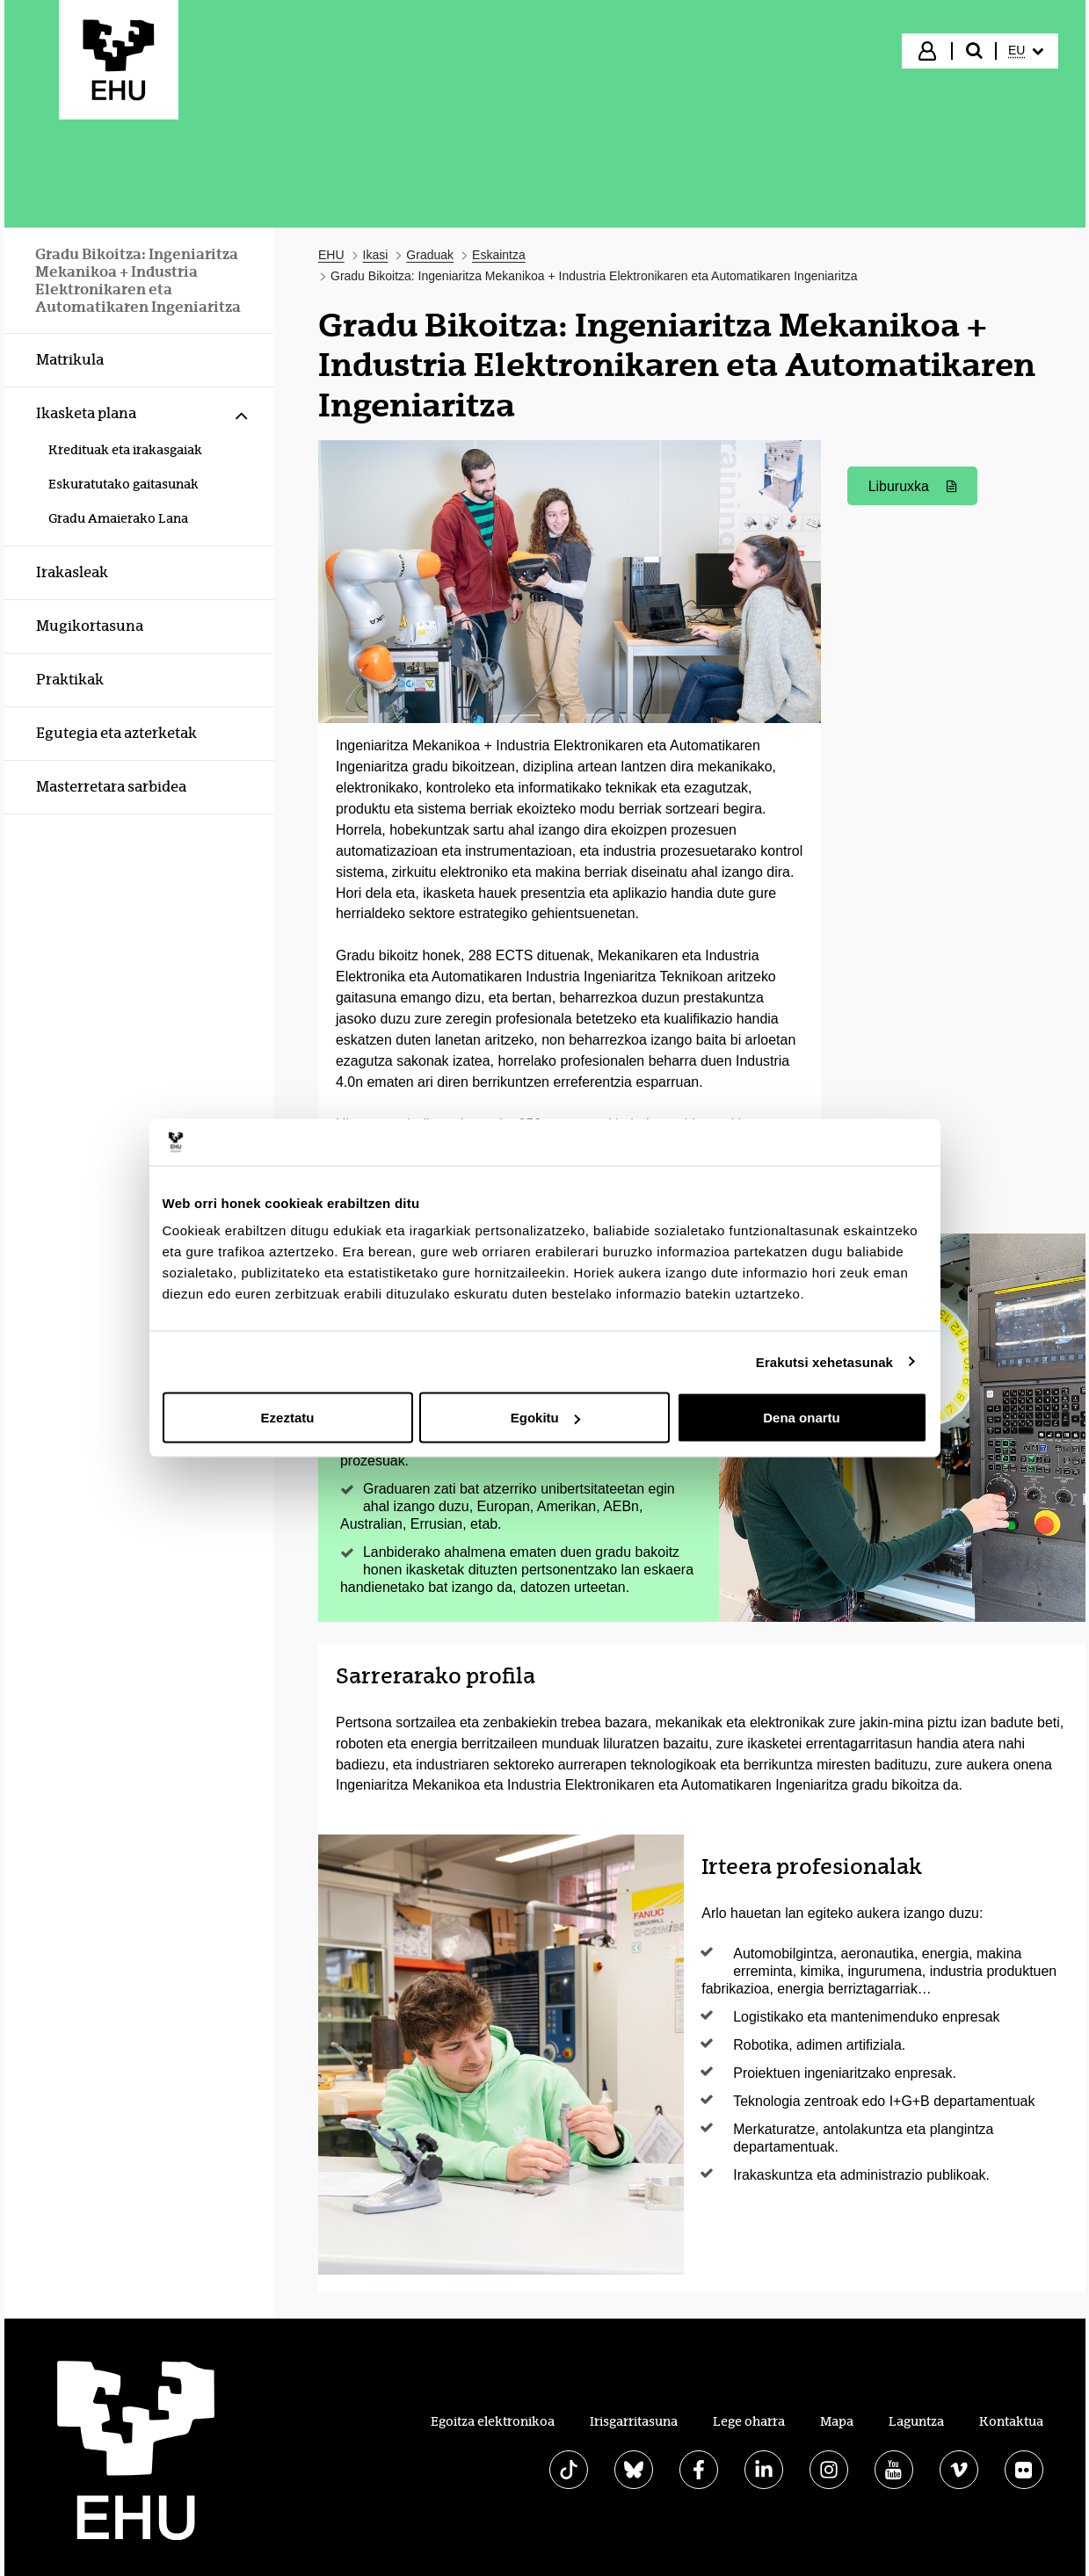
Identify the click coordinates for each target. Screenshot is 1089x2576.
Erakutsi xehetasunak (824, 1361)
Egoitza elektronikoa (493, 2421)
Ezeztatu (288, 1417)
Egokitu (545, 1417)
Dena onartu (801, 1417)
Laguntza (916, 2421)
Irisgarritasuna (634, 2421)
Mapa (836, 2421)
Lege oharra (749, 2421)
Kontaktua (1011, 2421)
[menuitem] (1025, 51)
